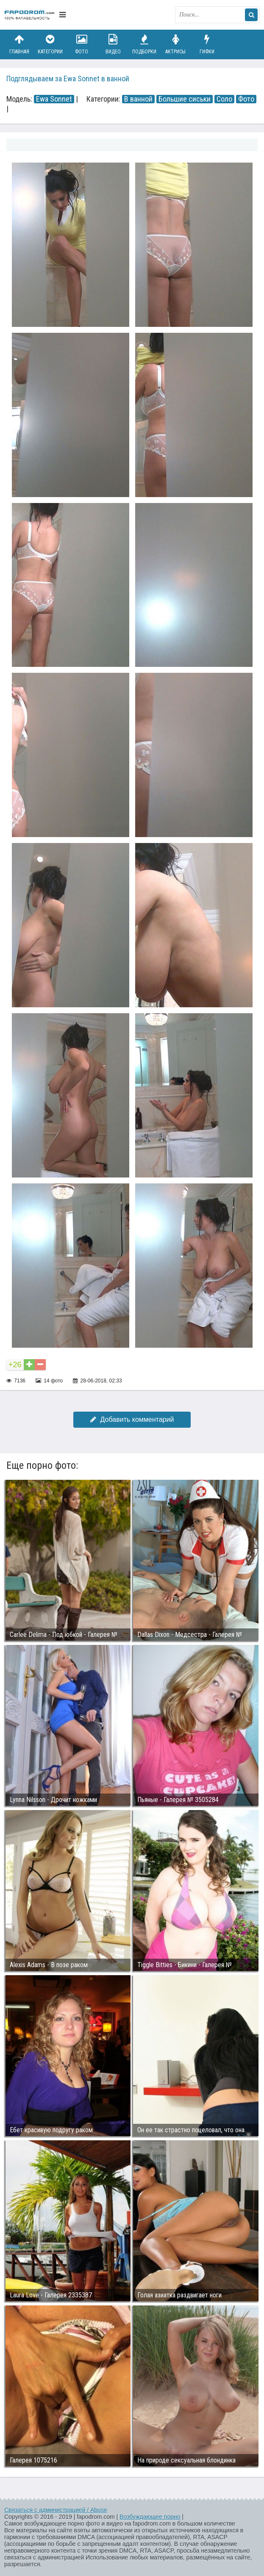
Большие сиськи (184, 99)
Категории (50, 44)
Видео (113, 44)
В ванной (138, 99)
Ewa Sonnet (54, 99)
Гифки (207, 44)
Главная (19, 44)
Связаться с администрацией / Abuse (55, 2510)
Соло (224, 99)
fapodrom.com (29, 15)
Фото (82, 44)
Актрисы (175, 44)
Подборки (144, 44)
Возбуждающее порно (149, 2516)
